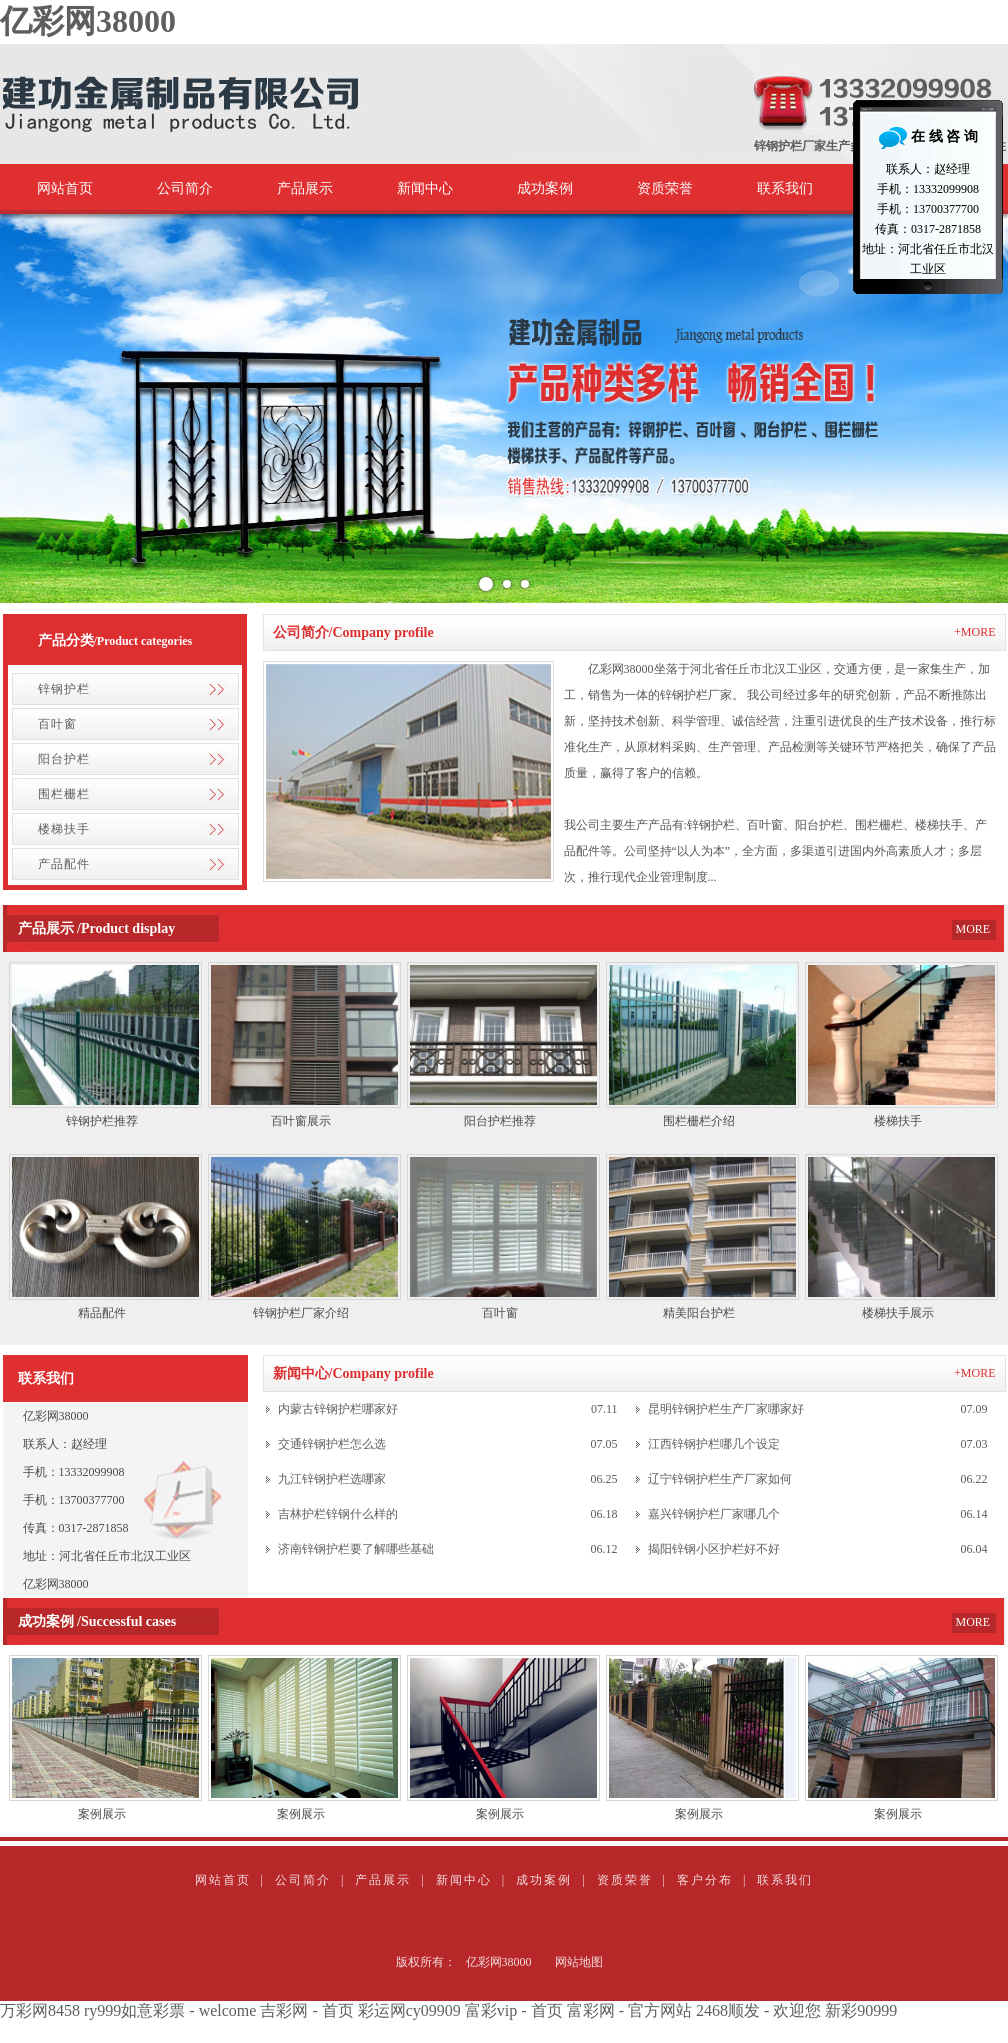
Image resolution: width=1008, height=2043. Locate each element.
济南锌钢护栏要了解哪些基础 (356, 1549)
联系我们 (785, 188)
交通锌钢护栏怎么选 (332, 1444)
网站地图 (579, 1962)
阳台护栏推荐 (500, 1121)
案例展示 (102, 1814)
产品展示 (305, 188)
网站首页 (65, 188)
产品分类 (66, 640)
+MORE (974, 632)
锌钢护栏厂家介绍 (301, 1313)
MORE (973, 929)
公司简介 (185, 188)
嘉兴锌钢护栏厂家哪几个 (714, 1514)
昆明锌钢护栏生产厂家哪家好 (726, 1409)
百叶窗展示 (301, 1121)
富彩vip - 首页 (514, 2010)
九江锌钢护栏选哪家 (332, 1479)
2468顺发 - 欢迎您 (758, 2010)
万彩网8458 (40, 2010)
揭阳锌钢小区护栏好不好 (714, 1549)
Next (982, 409)
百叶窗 (57, 724)
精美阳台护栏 (699, 1313)
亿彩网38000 (88, 21)
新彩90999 (861, 2010)
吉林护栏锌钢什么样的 (338, 1514)
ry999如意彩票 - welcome (170, 2010)
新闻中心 (425, 188)
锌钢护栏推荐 (102, 1121)
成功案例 (545, 188)
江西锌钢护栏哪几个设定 (714, 1444)
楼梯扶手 (64, 829)
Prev (26, 409)
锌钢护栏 (64, 689)
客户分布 (705, 1880)
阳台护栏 (64, 759)
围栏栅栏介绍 (699, 1121)
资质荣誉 (665, 188)
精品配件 (102, 1313)
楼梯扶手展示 (898, 1313)
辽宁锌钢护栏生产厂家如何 (720, 1479)
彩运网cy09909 (409, 2010)
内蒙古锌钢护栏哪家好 (338, 1409)
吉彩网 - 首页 (306, 2010)
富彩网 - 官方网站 (629, 2010)
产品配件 (64, 864)
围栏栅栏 (64, 794)
